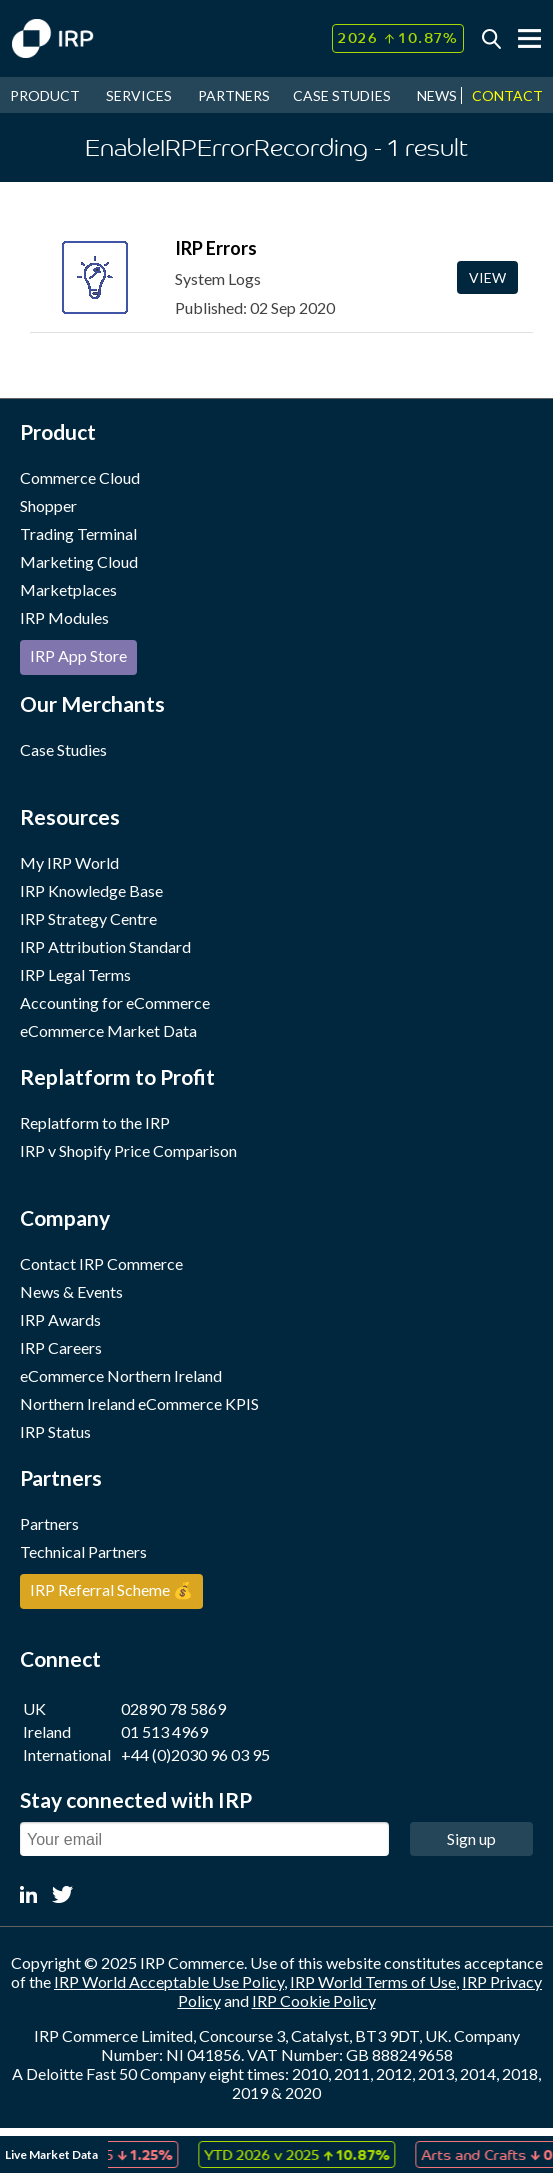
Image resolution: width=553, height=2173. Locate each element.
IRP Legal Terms (75, 974)
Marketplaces (68, 589)
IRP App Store (78, 655)
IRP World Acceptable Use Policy (169, 1981)
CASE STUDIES (342, 95)
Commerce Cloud (80, 477)
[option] (304, 2154)
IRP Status (55, 1431)
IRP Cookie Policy (314, 2000)
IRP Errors (216, 248)
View (487, 277)
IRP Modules (64, 617)
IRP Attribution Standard (105, 946)
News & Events (71, 1291)
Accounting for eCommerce (115, 1002)
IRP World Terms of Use (373, 1981)
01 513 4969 (164, 1731)
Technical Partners (83, 1551)
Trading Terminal (78, 533)
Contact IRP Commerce (101, 1263)
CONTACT (507, 95)
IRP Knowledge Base (91, 890)
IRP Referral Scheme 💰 (111, 1589)
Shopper (48, 505)
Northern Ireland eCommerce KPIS (139, 1403)
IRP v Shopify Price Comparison (128, 1150)
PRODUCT (45, 95)
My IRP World (69, 862)
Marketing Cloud (79, 561)
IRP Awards (60, 1319)
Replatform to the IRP (95, 1122)
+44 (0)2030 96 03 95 (195, 1754)
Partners (49, 1523)
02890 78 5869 (173, 1708)
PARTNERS (234, 95)
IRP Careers (61, 1347)
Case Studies (63, 749)
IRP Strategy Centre (88, 918)
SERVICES (139, 95)
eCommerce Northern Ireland (121, 1375)
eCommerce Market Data (108, 1030)
